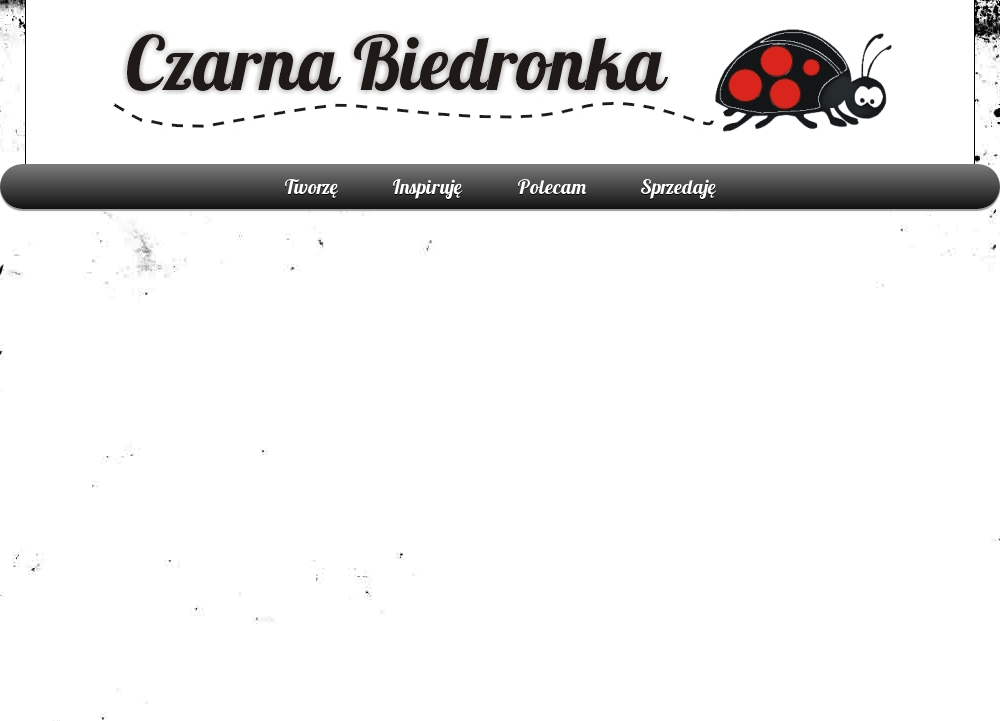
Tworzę (311, 186)
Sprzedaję (678, 186)
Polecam (551, 186)
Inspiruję (427, 186)
